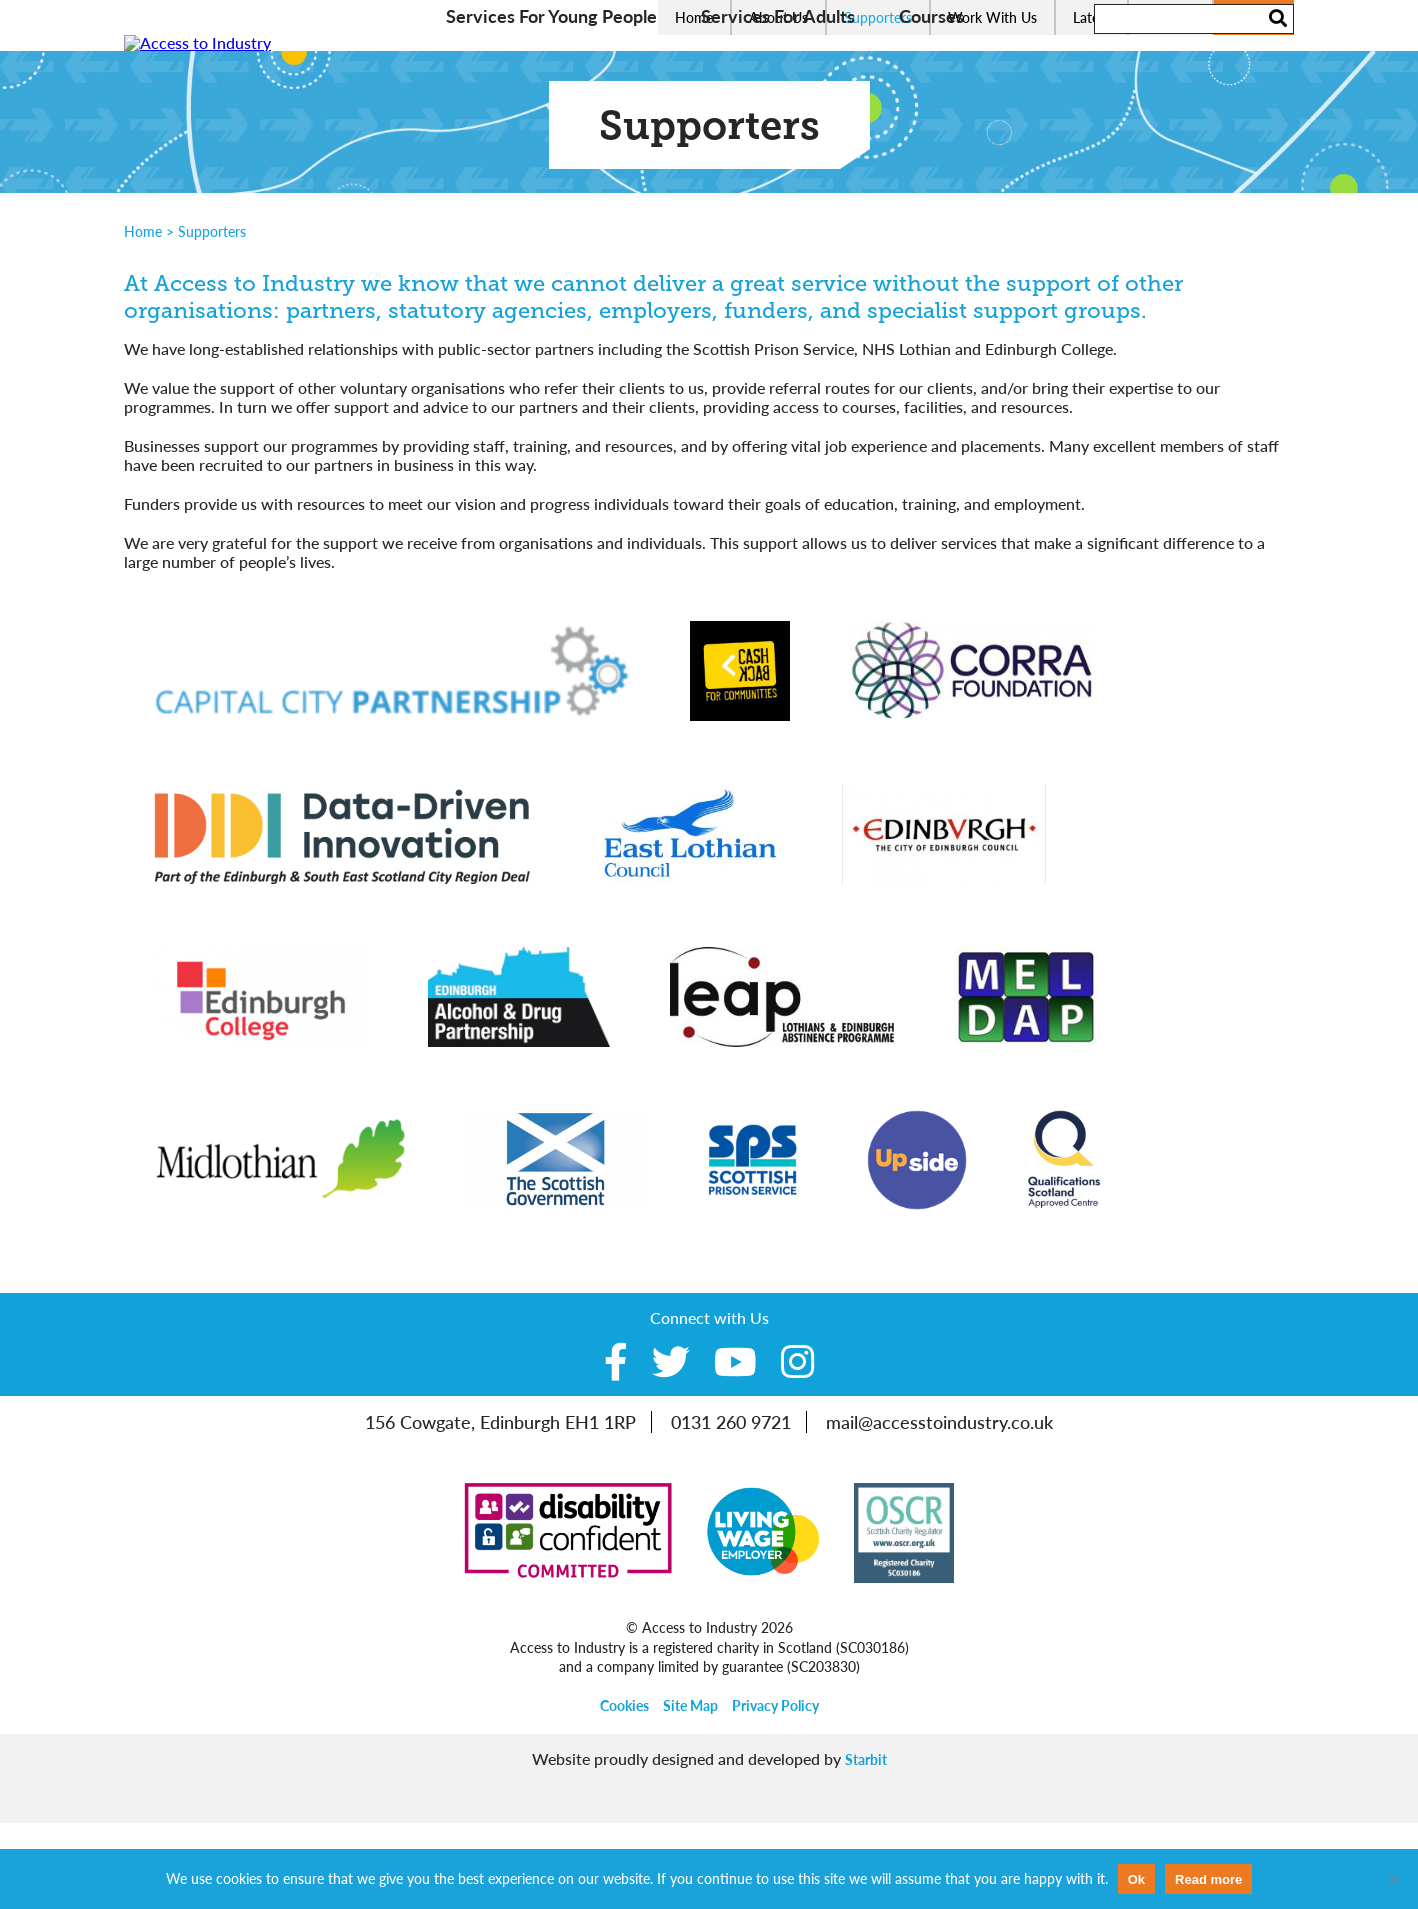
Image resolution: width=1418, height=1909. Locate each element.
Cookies (624, 1791)
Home (694, 17)
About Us (778, 17)
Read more (1208, 1879)
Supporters (878, 17)
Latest (1091, 17)
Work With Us (992, 17)
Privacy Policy (775, 1791)
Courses (931, 102)
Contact (1170, 17)
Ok (1136, 1879)
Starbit (866, 1845)
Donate (1254, 17)
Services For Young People (551, 102)
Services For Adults (778, 102)
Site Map (690, 1791)
